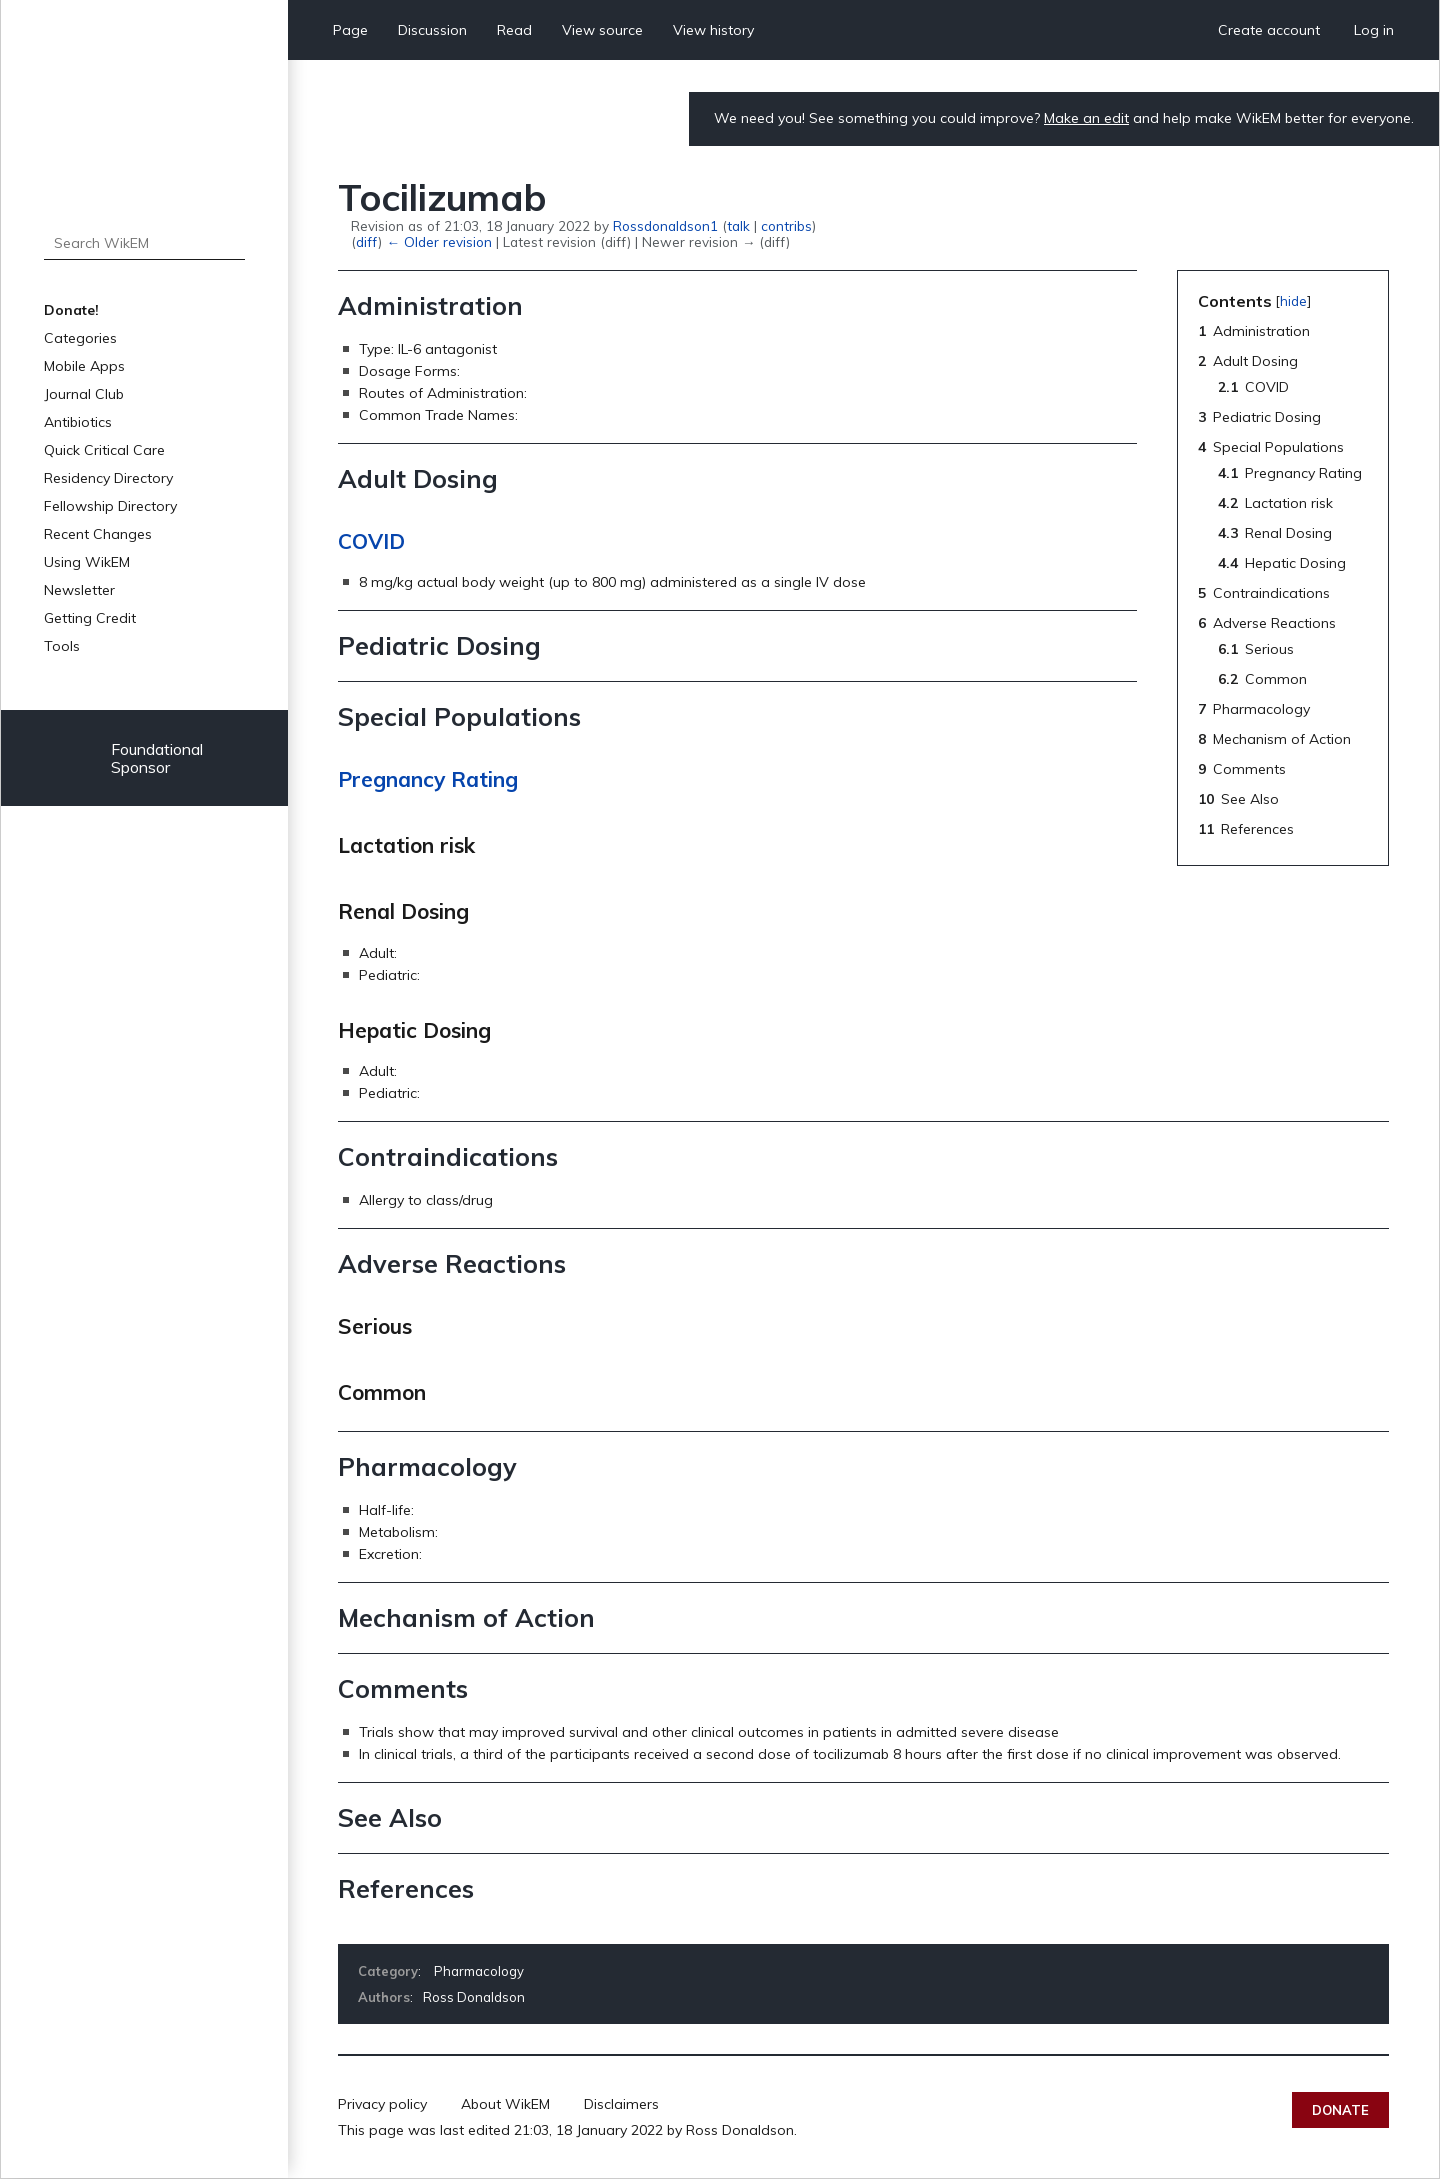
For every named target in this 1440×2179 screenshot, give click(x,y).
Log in (1374, 30)
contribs (786, 225)
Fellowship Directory (110, 506)
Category (388, 1971)
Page (350, 30)
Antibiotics (78, 422)
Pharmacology (479, 1971)
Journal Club (84, 394)
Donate (1340, 2110)
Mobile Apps (84, 366)
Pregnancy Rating (428, 779)
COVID (371, 541)
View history (713, 30)
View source (602, 30)
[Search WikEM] (144, 243)
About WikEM (505, 2104)
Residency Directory (108, 478)
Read (514, 30)
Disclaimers (621, 2104)
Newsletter (79, 590)
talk (738, 225)
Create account (1269, 30)
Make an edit (1086, 118)
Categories (80, 338)
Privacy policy (382, 2104)
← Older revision (438, 241)
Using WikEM (87, 562)
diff (367, 241)
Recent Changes (98, 534)
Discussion (432, 30)
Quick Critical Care (104, 450)
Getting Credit (90, 618)
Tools (62, 646)
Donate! (71, 310)
